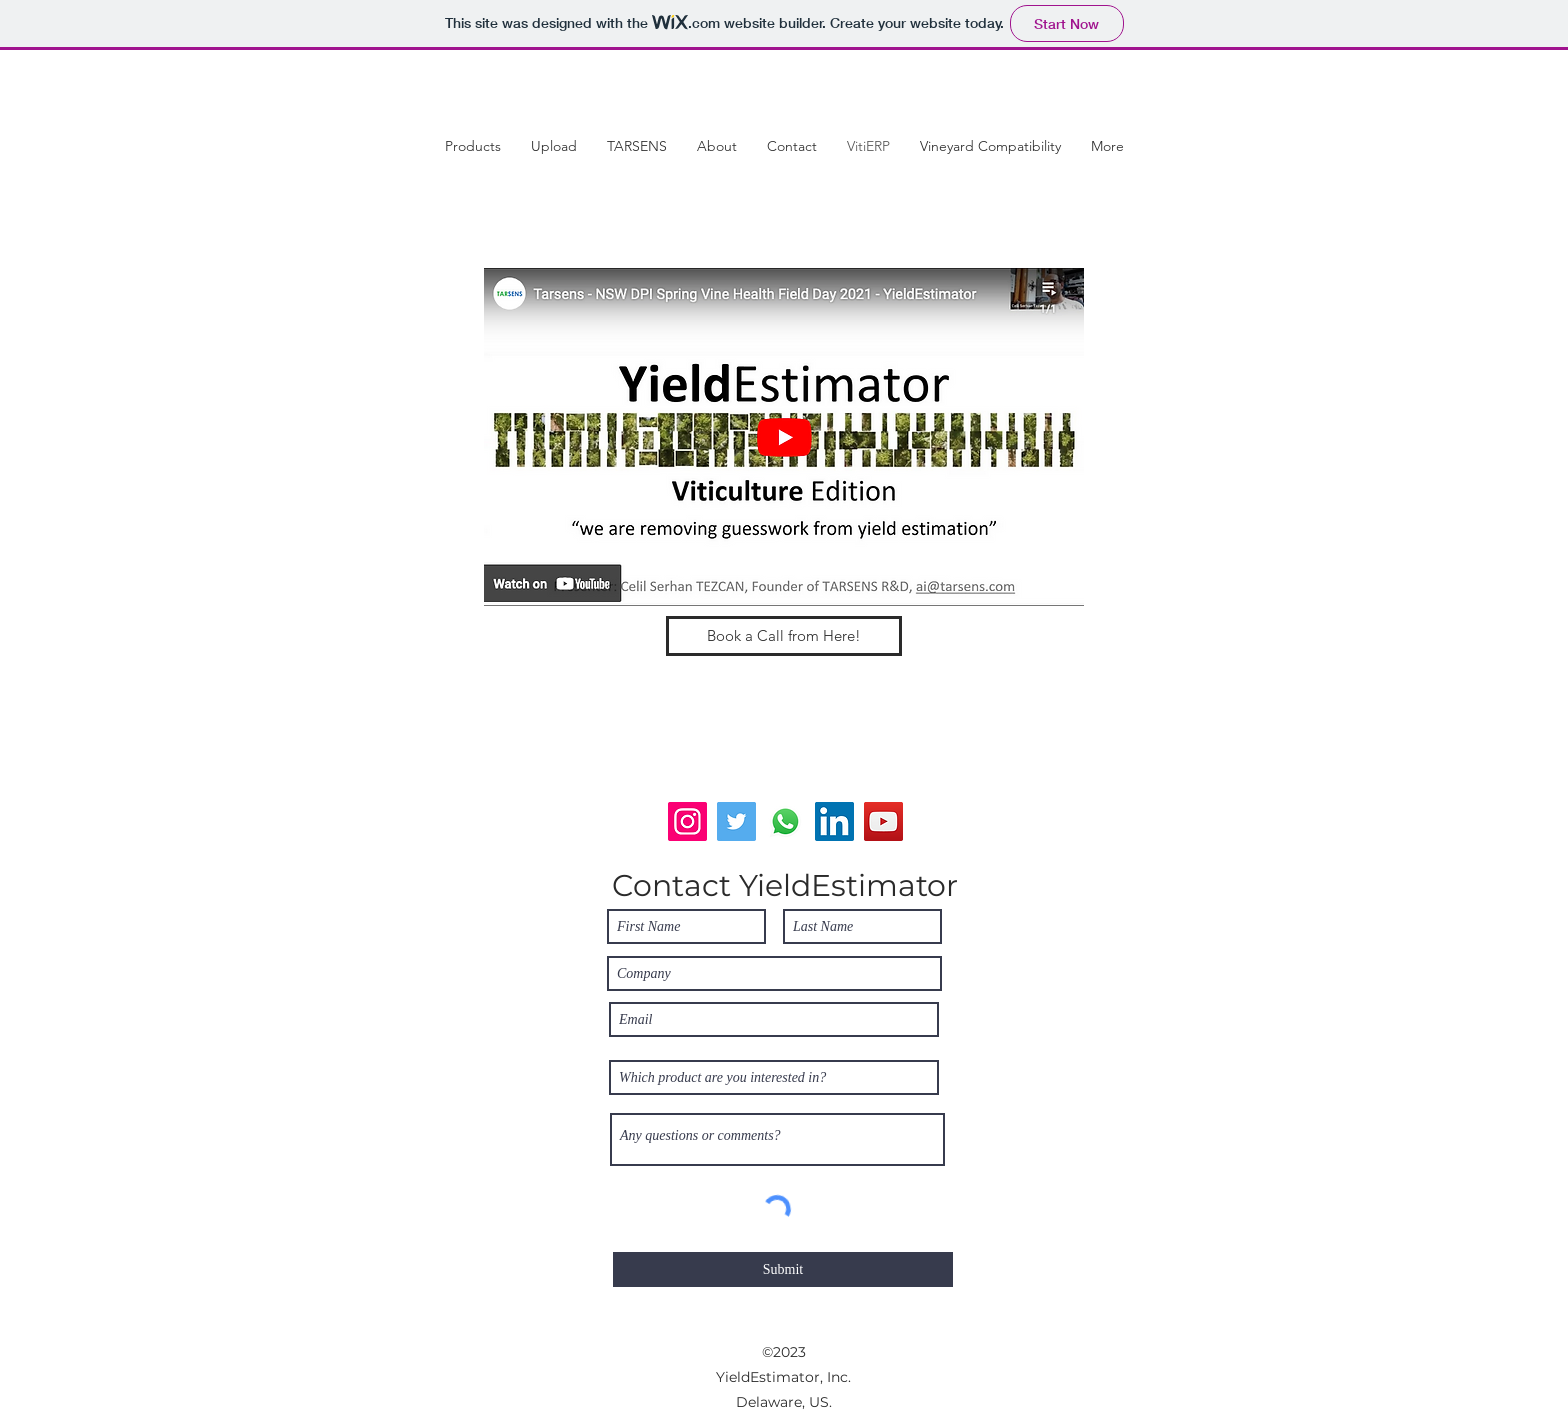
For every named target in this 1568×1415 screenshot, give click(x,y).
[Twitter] (736, 821)
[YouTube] (883, 821)
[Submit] (783, 1269)
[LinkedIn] (834, 821)
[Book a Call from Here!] (784, 636)
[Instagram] (687, 821)
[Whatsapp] (785, 821)
